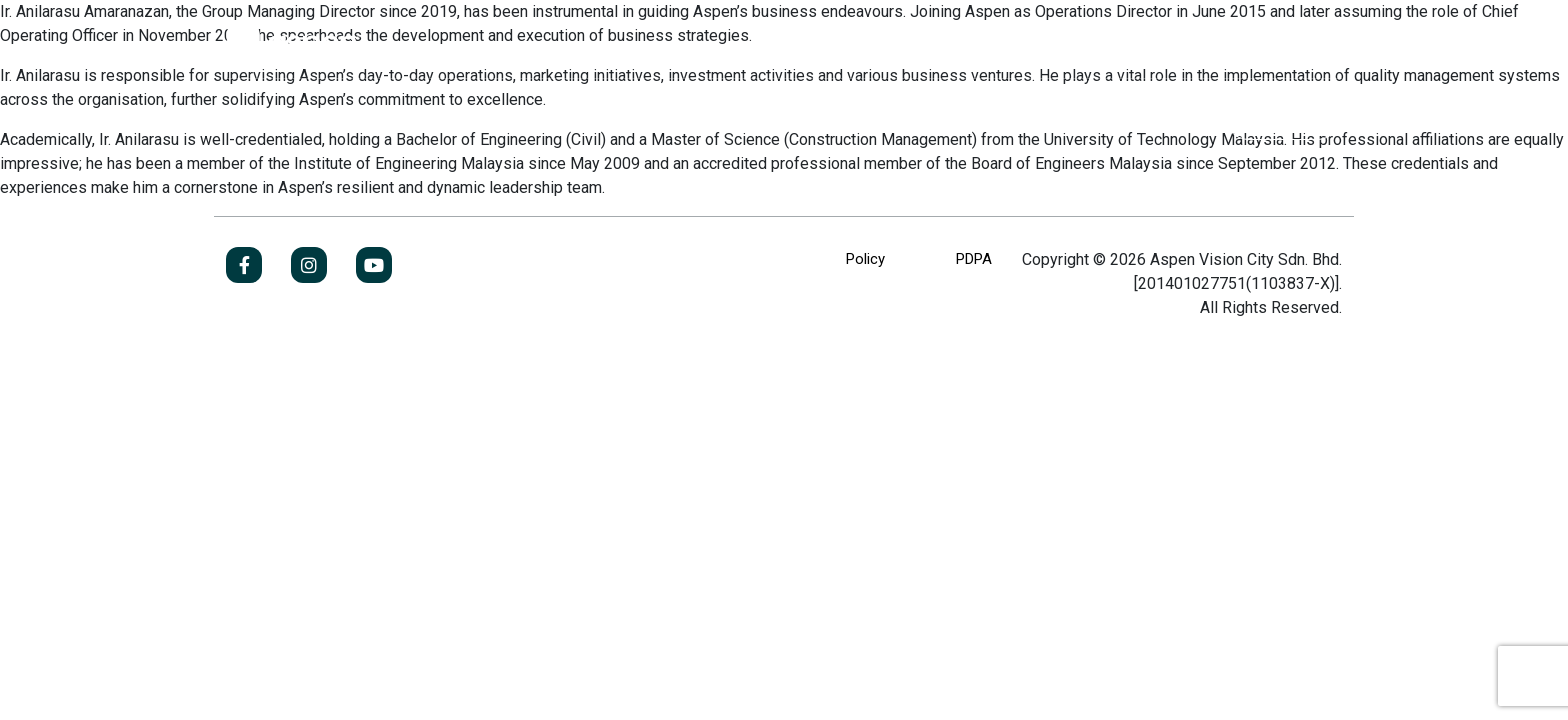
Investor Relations (598, 115)
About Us (260, 115)
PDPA (974, 259)
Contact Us (931, 115)
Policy (865, 259)
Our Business (413, 115)
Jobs (1283, 115)
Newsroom (777, 115)
